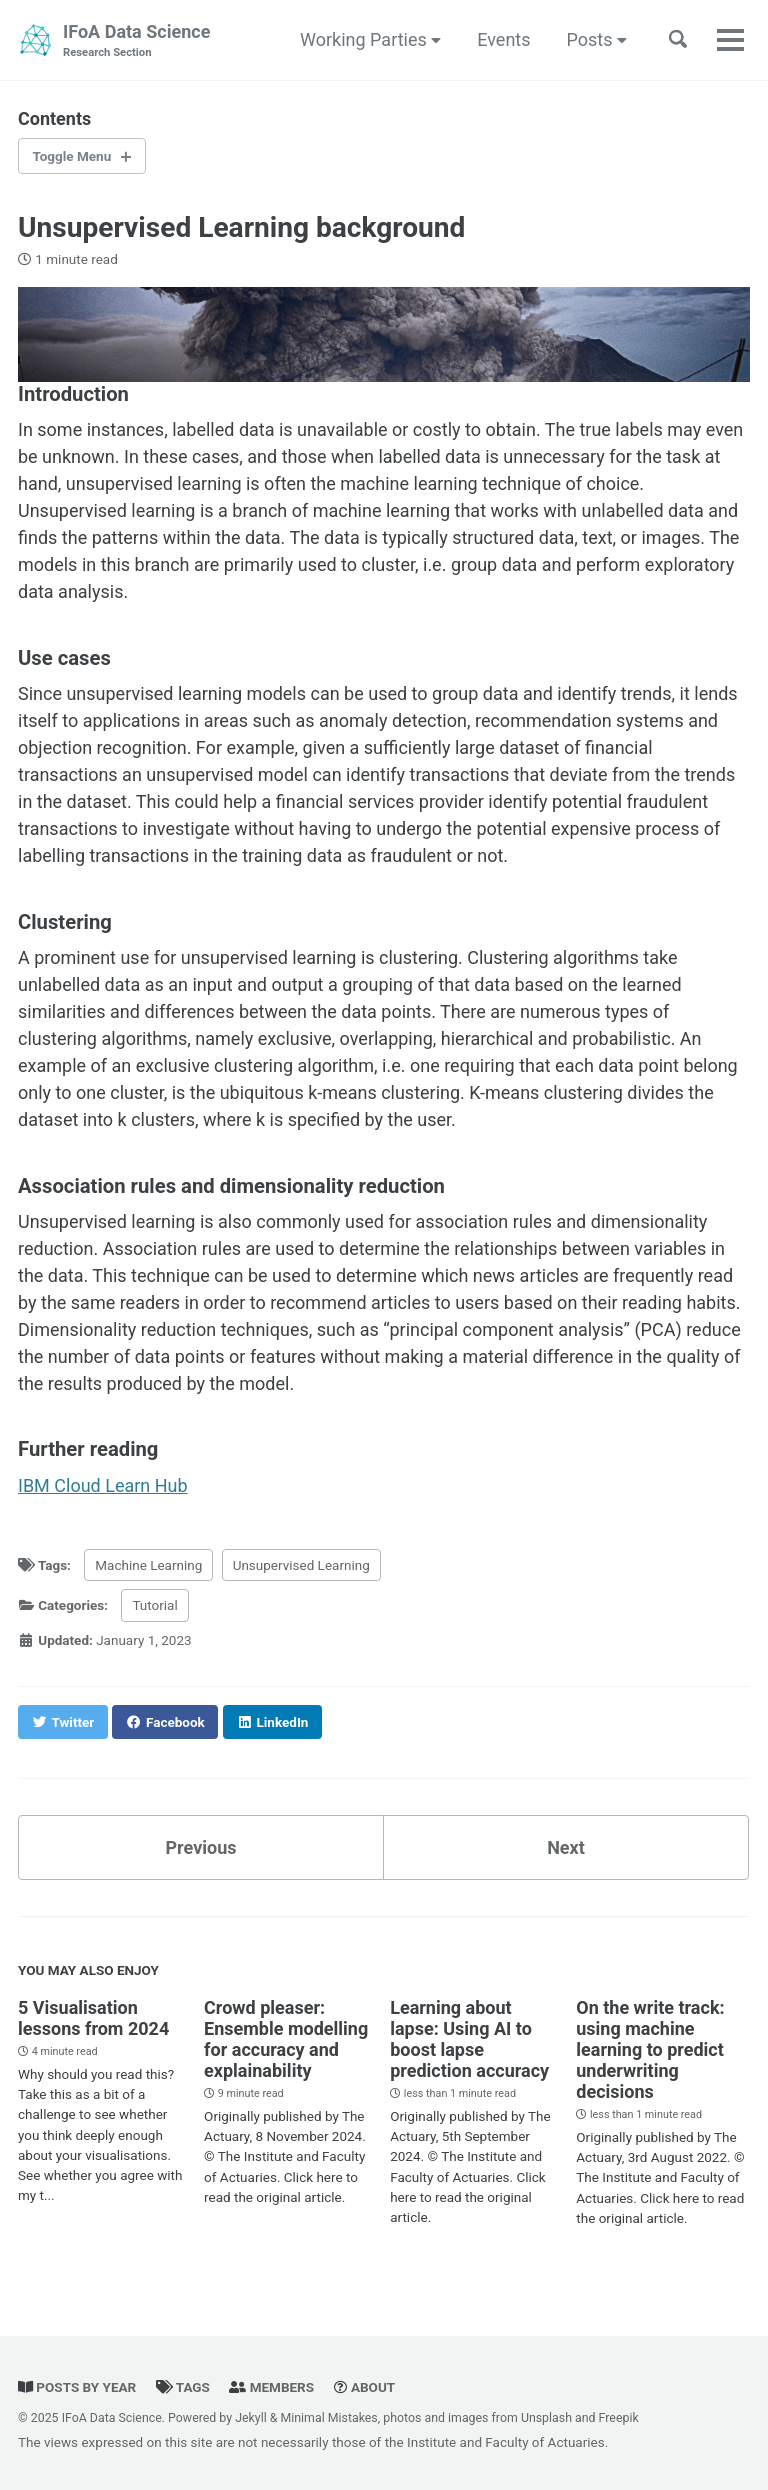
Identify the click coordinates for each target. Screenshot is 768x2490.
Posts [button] (597, 39)
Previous (201, 1847)
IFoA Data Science (136, 41)
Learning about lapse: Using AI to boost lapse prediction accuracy (469, 2039)
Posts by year (77, 2387)
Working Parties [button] (370, 39)
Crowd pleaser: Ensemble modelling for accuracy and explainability (286, 2039)
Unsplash (546, 2418)
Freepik (619, 2418)
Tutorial (154, 1605)
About (365, 2387)
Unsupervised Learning (301, 1565)
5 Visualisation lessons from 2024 (93, 2018)
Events (503, 39)
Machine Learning (148, 1565)
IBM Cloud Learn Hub (103, 1485)
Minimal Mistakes (328, 2418)
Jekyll (251, 2418)
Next (566, 1847)
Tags (183, 2387)
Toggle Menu (72, 156)
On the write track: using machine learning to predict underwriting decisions (650, 2049)
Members (271, 2387)
